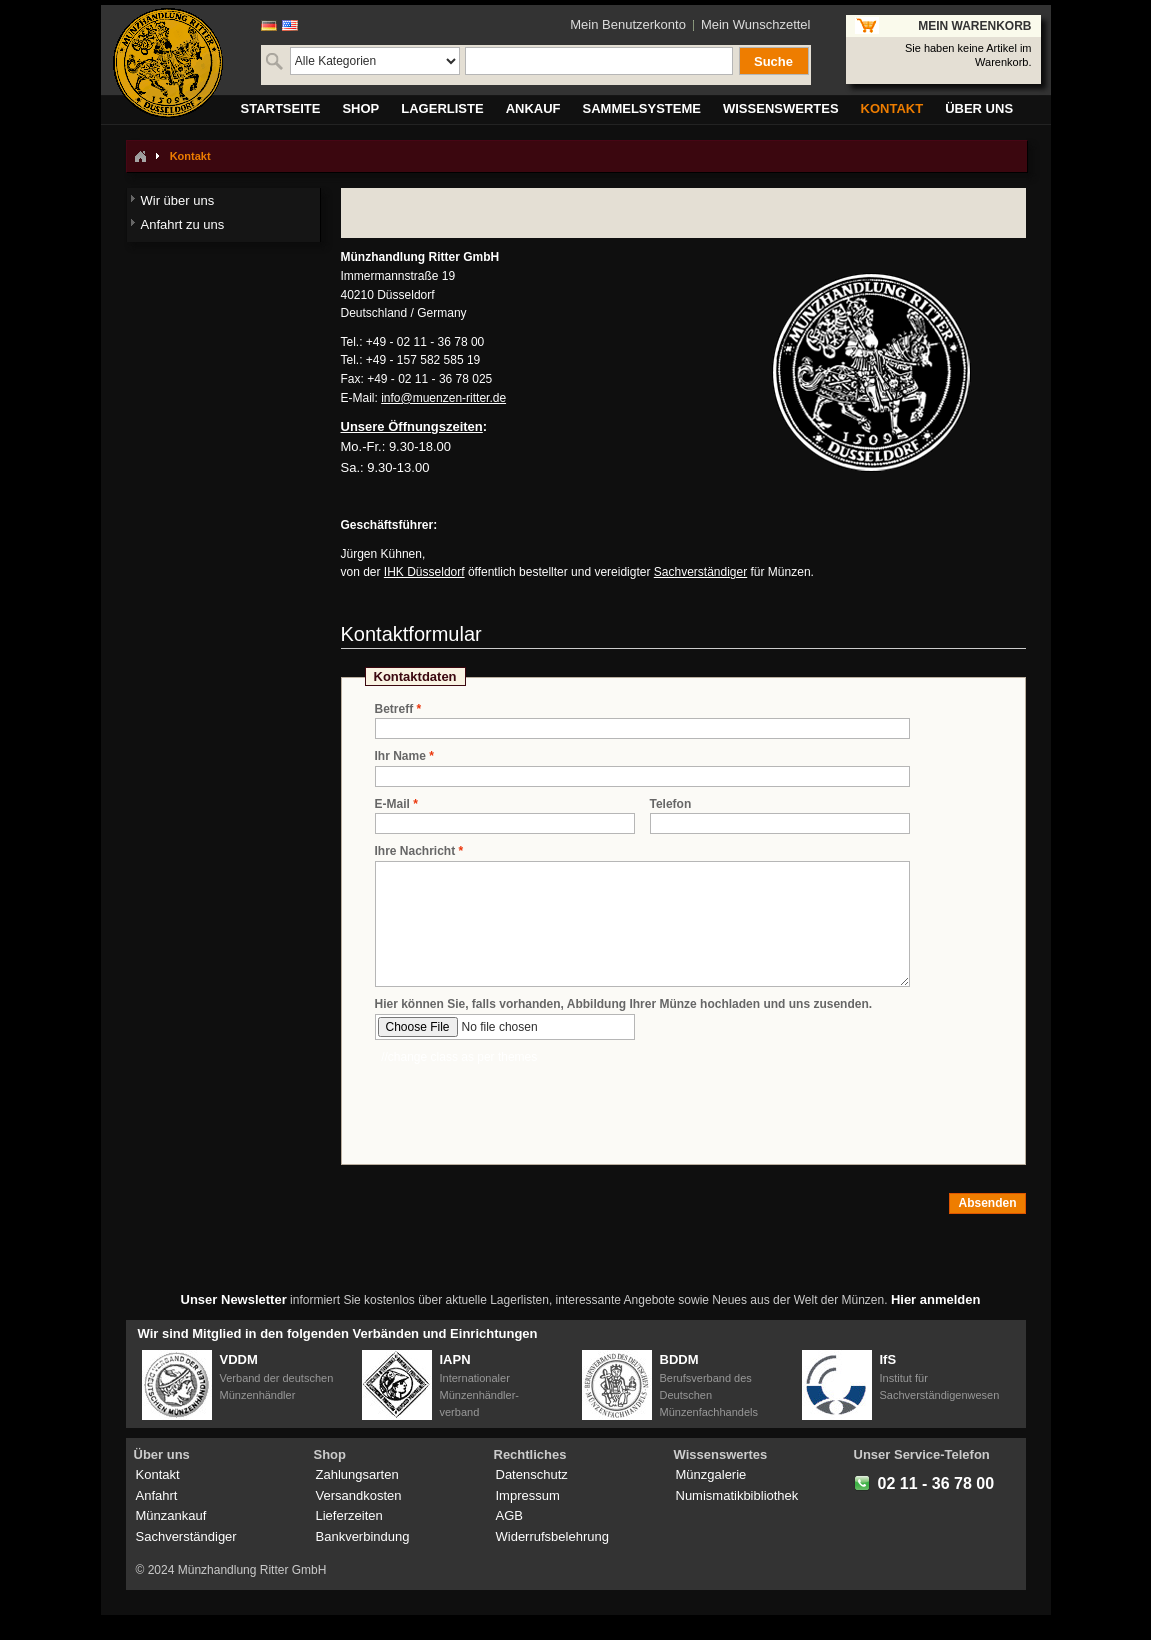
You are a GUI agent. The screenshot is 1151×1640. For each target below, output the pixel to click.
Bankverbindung (363, 1536)
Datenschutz (532, 1474)
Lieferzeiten (349, 1515)
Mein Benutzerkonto (628, 24)
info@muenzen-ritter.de (443, 398)
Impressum (528, 1495)
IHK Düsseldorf (424, 572)
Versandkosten (359, 1495)
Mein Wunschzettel (756, 24)
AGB (509, 1515)
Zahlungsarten (357, 1474)
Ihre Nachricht (415, 851)
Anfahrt (157, 1495)
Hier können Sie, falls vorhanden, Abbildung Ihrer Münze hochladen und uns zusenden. (624, 1004)
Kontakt (158, 1474)
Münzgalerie (711, 1474)
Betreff (394, 709)
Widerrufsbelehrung (552, 1536)
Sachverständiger (700, 572)
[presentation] (527, 1105)
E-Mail (392, 804)
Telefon (671, 804)
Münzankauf (171, 1515)
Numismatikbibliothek (737, 1495)
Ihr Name (400, 756)
